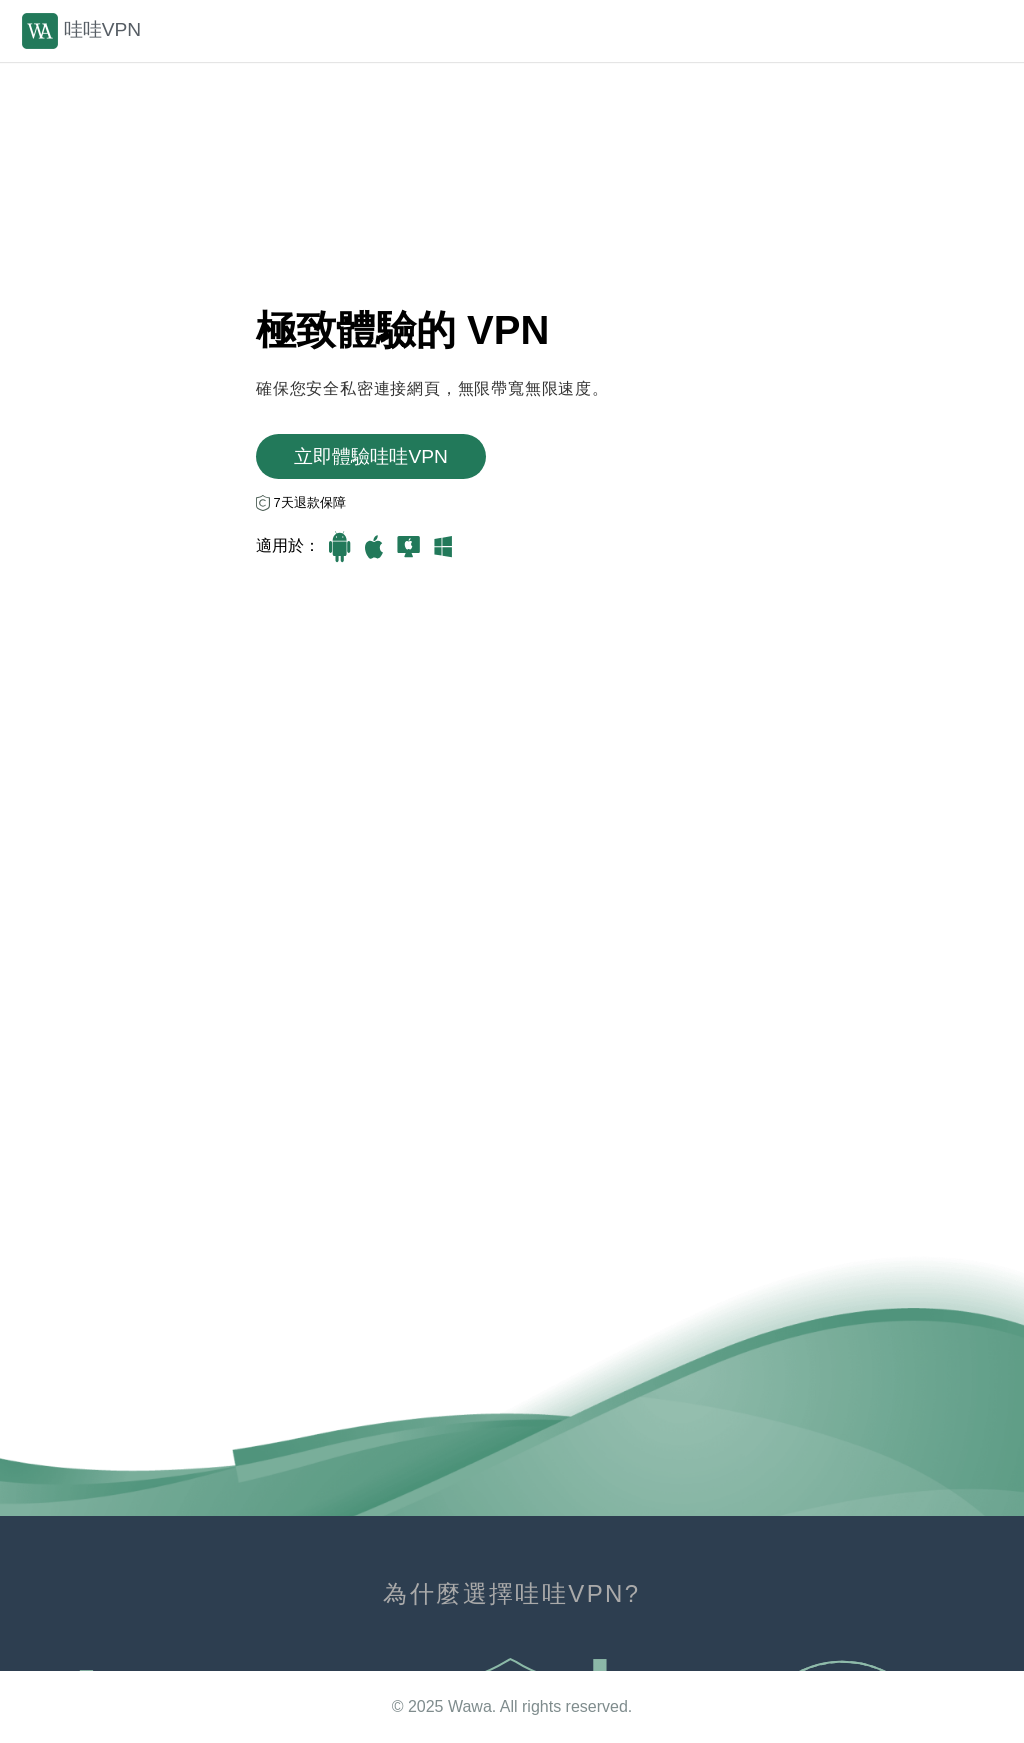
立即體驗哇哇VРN (370, 456)
